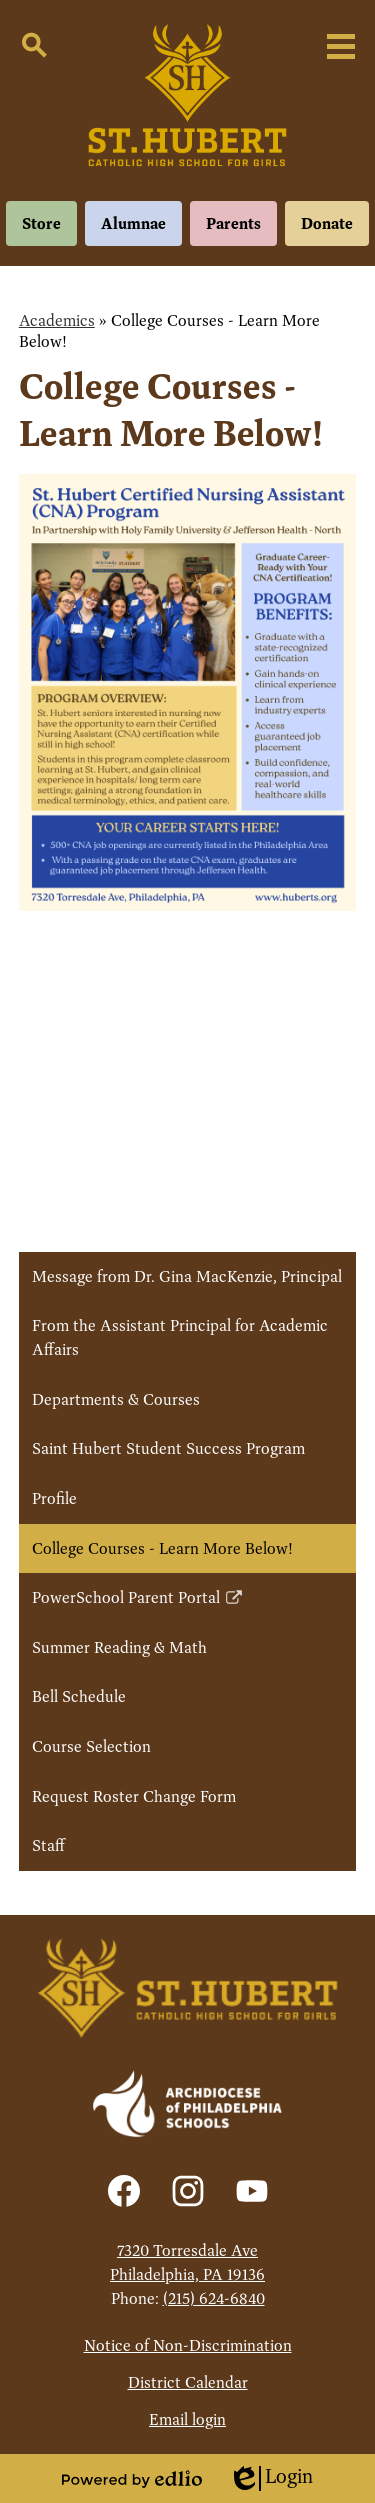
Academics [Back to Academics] (57, 320)
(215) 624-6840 (214, 2298)
